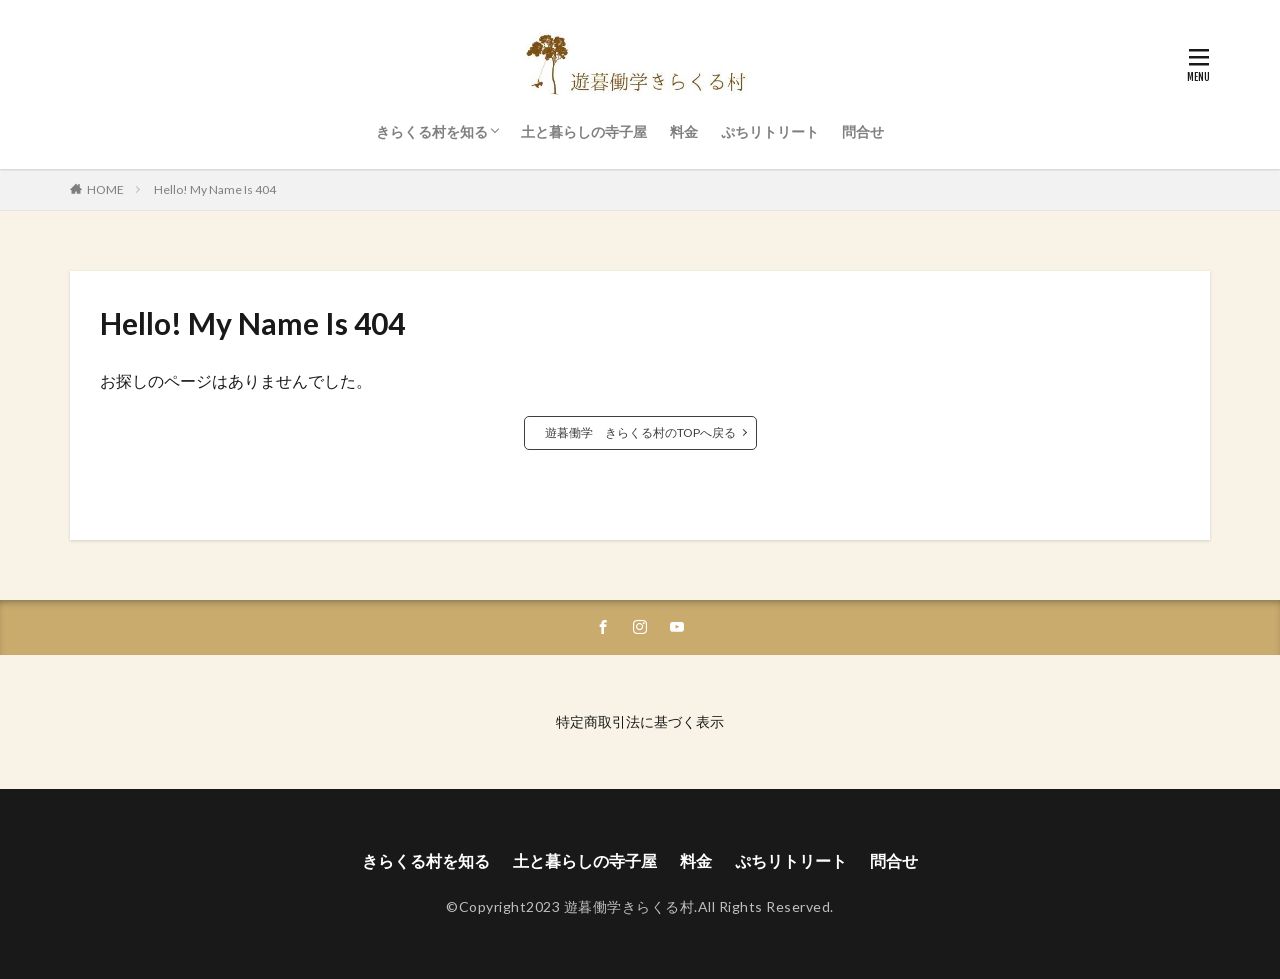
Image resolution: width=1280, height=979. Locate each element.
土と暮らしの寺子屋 (584, 131)
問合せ (863, 131)
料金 (684, 131)
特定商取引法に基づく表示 (640, 721)
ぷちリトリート (770, 131)
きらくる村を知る (432, 131)
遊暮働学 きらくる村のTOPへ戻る (640, 432)
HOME (105, 189)
